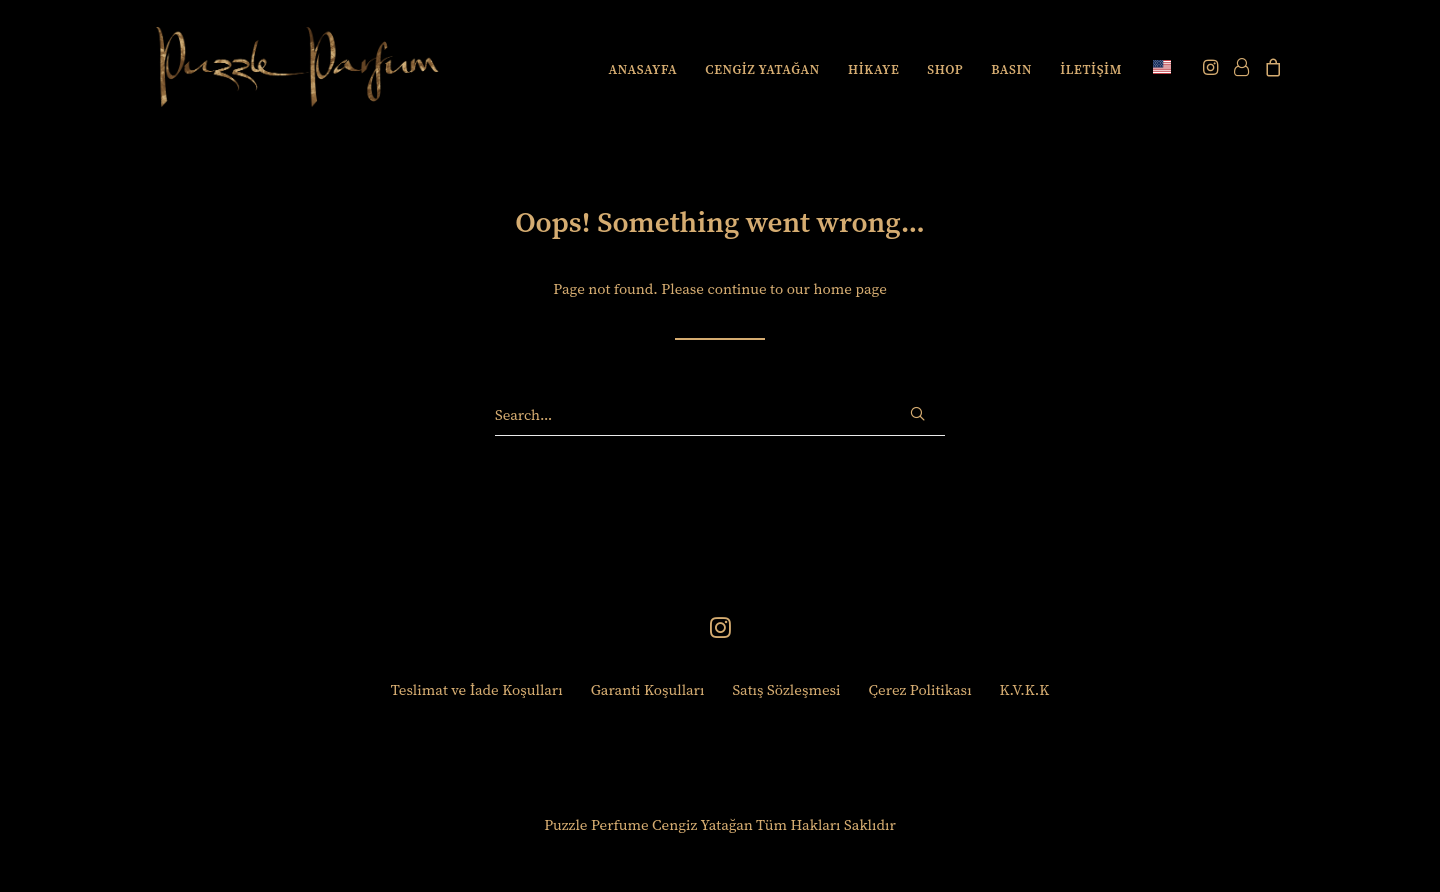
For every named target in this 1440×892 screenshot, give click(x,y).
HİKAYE (873, 69)
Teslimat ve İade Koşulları (477, 689)
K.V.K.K (1025, 689)
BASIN (1011, 69)
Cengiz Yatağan (702, 824)
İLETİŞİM (1091, 69)
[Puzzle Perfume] (297, 67)
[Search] (720, 415)
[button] (1212, 67)
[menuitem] (643, 69)
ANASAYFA (643, 69)
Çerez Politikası (920, 689)
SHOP (945, 69)
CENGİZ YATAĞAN (762, 69)
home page (849, 288)
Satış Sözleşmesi (786, 689)
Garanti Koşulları (648, 689)
